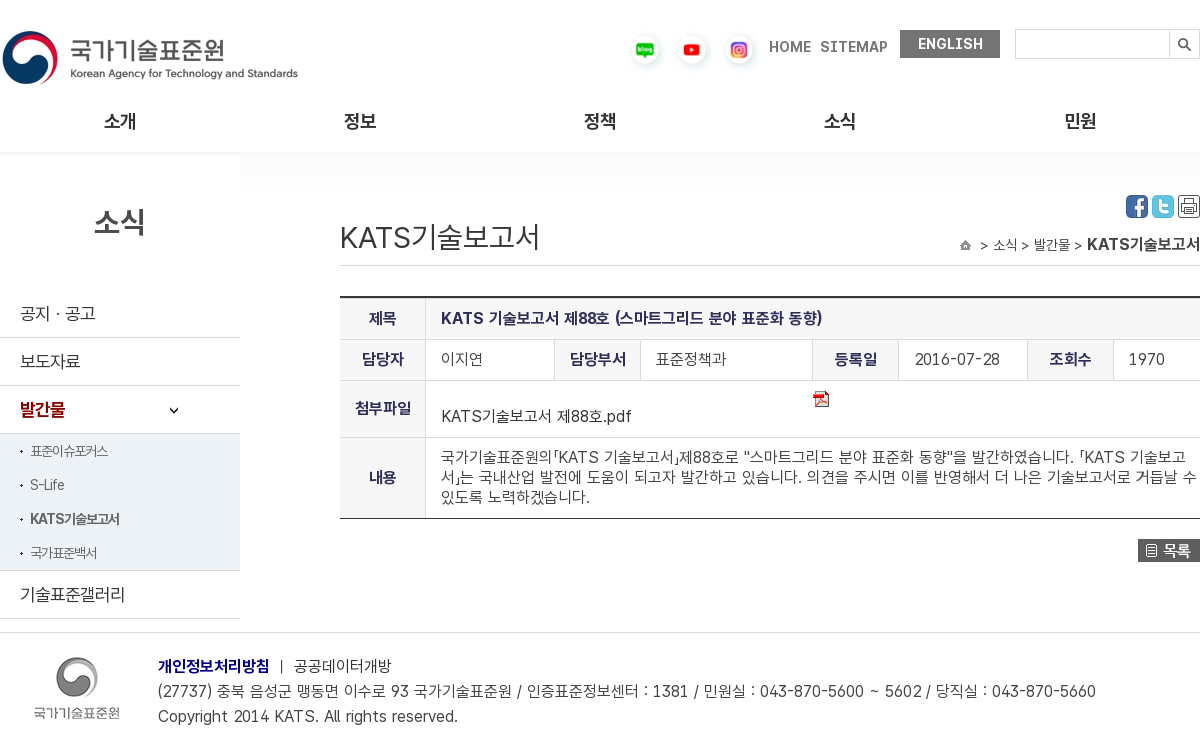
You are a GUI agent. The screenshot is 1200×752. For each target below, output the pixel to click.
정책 (600, 121)
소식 (840, 121)
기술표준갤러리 (72, 594)
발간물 (42, 409)
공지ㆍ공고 (57, 313)
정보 (360, 121)
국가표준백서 (63, 553)
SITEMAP (854, 47)
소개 (120, 121)
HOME (790, 47)
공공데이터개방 (343, 666)
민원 (1080, 121)
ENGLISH (950, 44)
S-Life (47, 485)
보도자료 (50, 361)
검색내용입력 (1015, 29)
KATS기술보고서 (74, 519)
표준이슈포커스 (68, 451)
